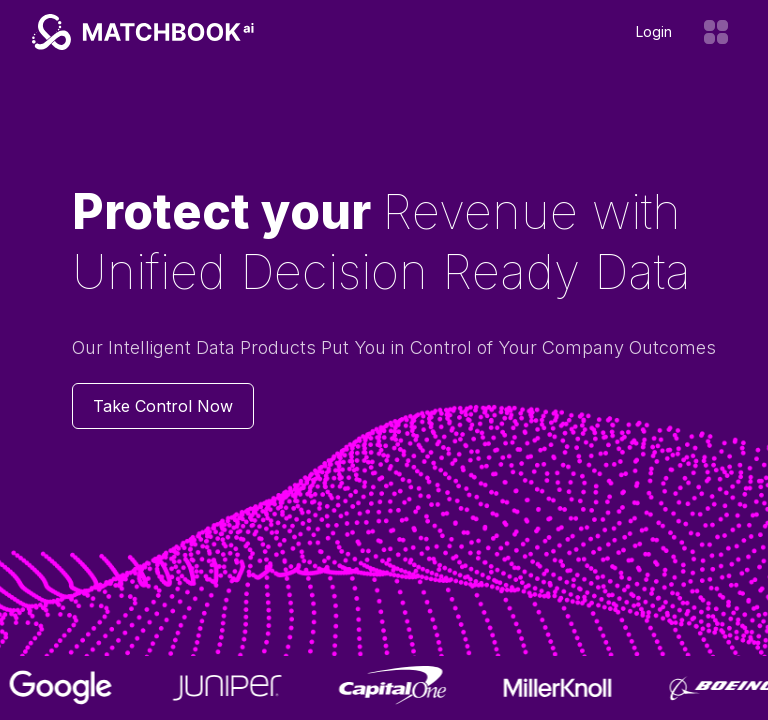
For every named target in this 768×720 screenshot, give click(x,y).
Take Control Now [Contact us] (163, 406)
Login (654, 31)
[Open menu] (716, 32)
